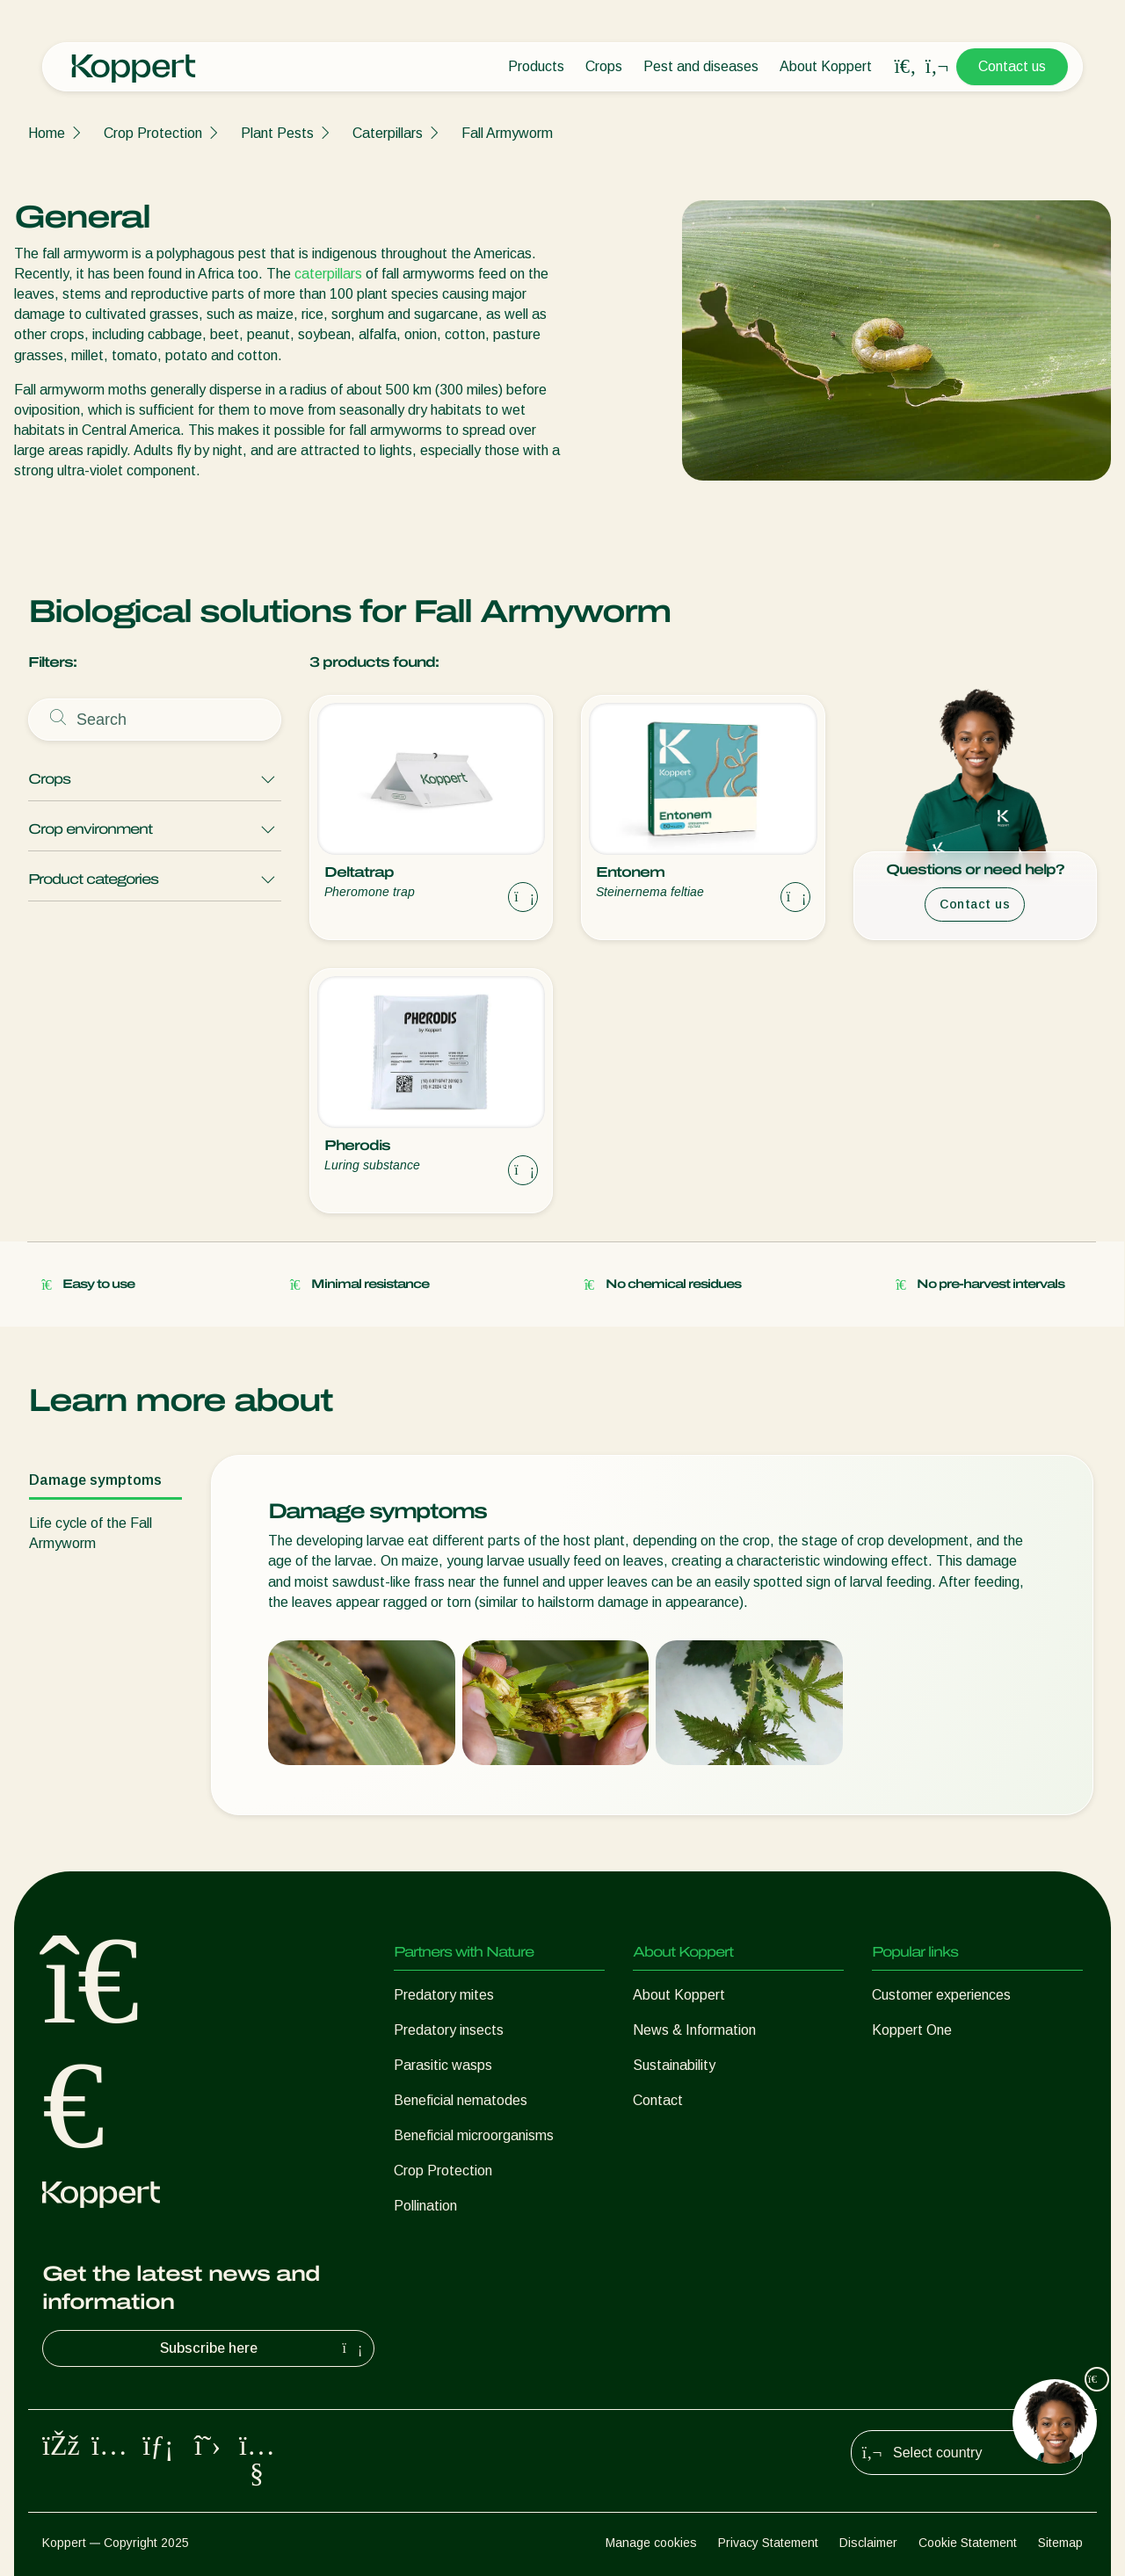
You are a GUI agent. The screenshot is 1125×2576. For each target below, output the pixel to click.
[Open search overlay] (905, 66)
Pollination (425, 2205)
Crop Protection (153, 133)
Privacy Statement (768, 2543)
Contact (658, 2100)
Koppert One (912, 2029)
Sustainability (674, 2065)
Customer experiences (941, 1994)
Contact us (1012, 66)
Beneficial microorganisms (474, 2135)
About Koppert (826, 66)
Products (536, 66)
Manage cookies (651, 2543)
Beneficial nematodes (460, 2100)
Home (46, 133)
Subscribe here (263, 2348)
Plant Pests (277, 133)
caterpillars (328, 273)
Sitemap (1060, 2543)
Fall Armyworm (507, 133)
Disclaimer (868, 2543)
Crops (603, 66)
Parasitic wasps (443, 2065)
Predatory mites (444, 1994)
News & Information (694, 2029)
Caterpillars (387, 133)
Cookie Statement (967, 2543)
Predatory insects (449, 2029)
